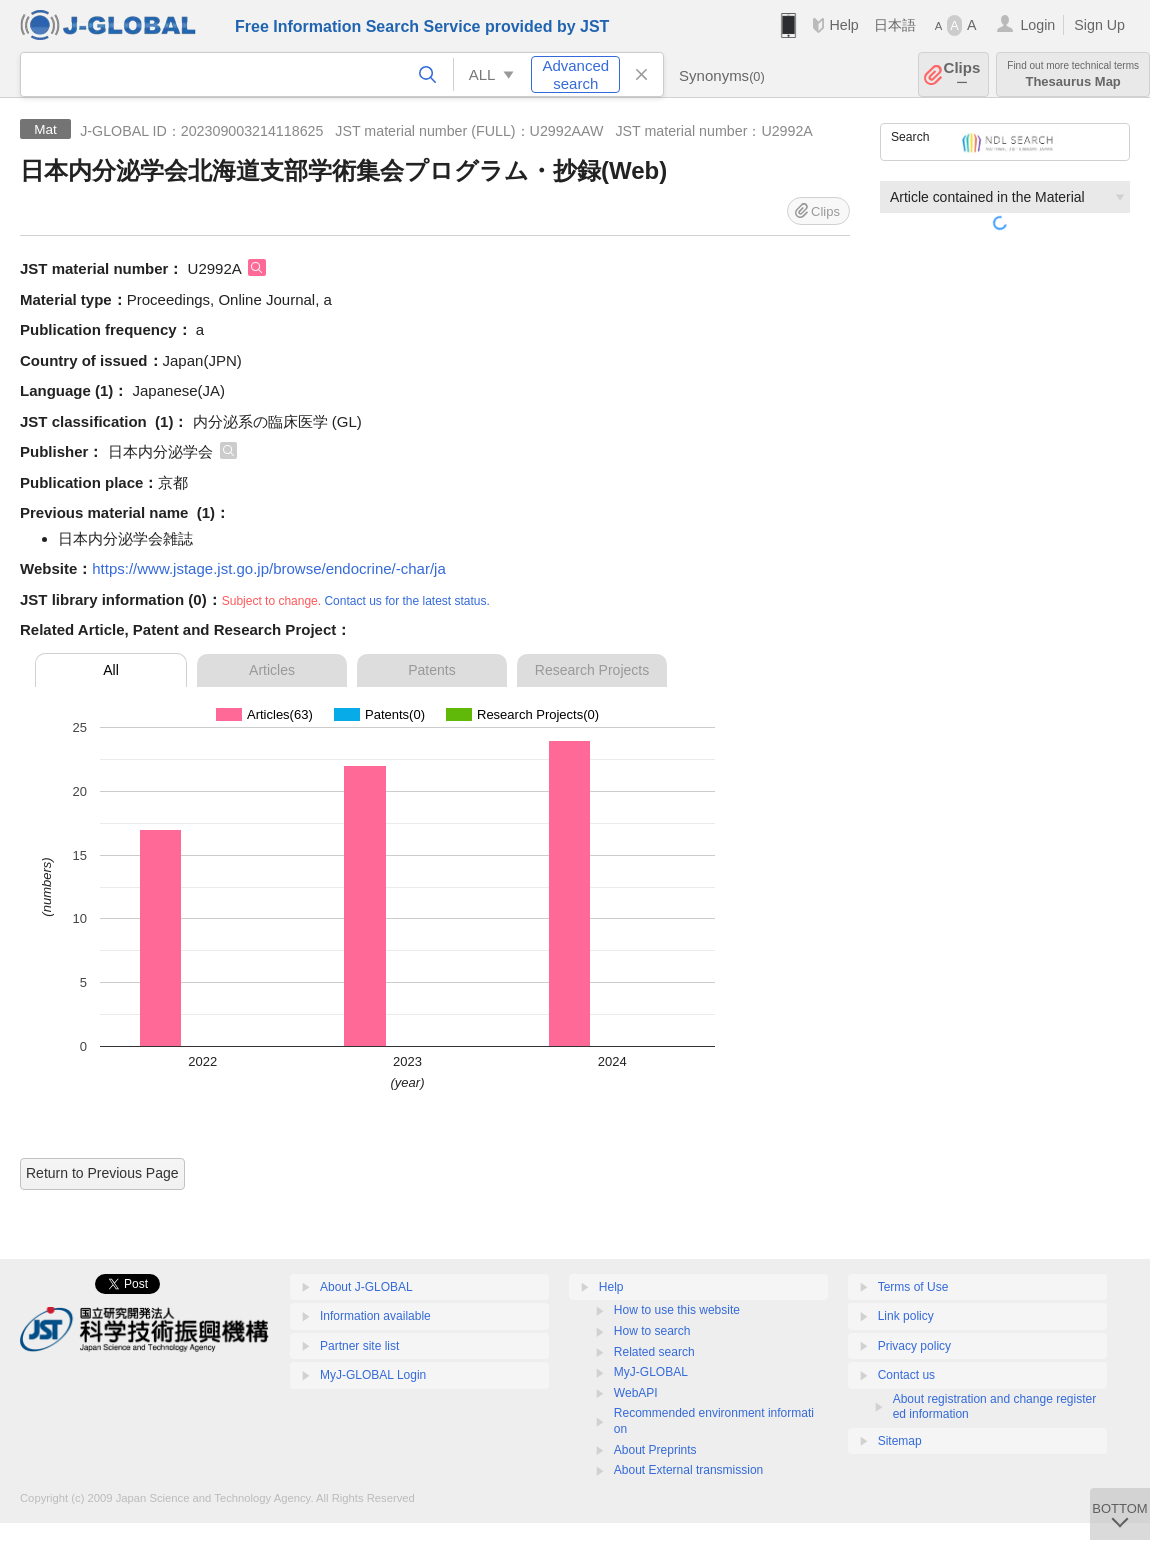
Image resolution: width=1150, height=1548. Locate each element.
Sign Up (1099, 25)
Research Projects (592, 670)
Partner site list (359, 1346)
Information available (375, 1316)
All (111, 670)
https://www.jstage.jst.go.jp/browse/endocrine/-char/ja (269, 568)
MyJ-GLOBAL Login (373, 1375)
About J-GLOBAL (366, 1287)
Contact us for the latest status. (406, 601)
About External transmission (688, 1470)
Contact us (906, 1375)
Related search (654, 1352)
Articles (272, 670)
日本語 (895, 25)
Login (1037, 25)
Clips (962, 74)
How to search (652, 1331)
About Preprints (655, 1450)
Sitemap (900, 1441)
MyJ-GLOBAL (651, 1372)
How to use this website (677, 1310)
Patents (431, 670)
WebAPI (636, 1393)
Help (843, 25)
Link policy (906, 1316)
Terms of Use (913, 1287)
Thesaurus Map (1073, 74)
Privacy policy (914, 1346)
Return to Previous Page (102, 1173)
